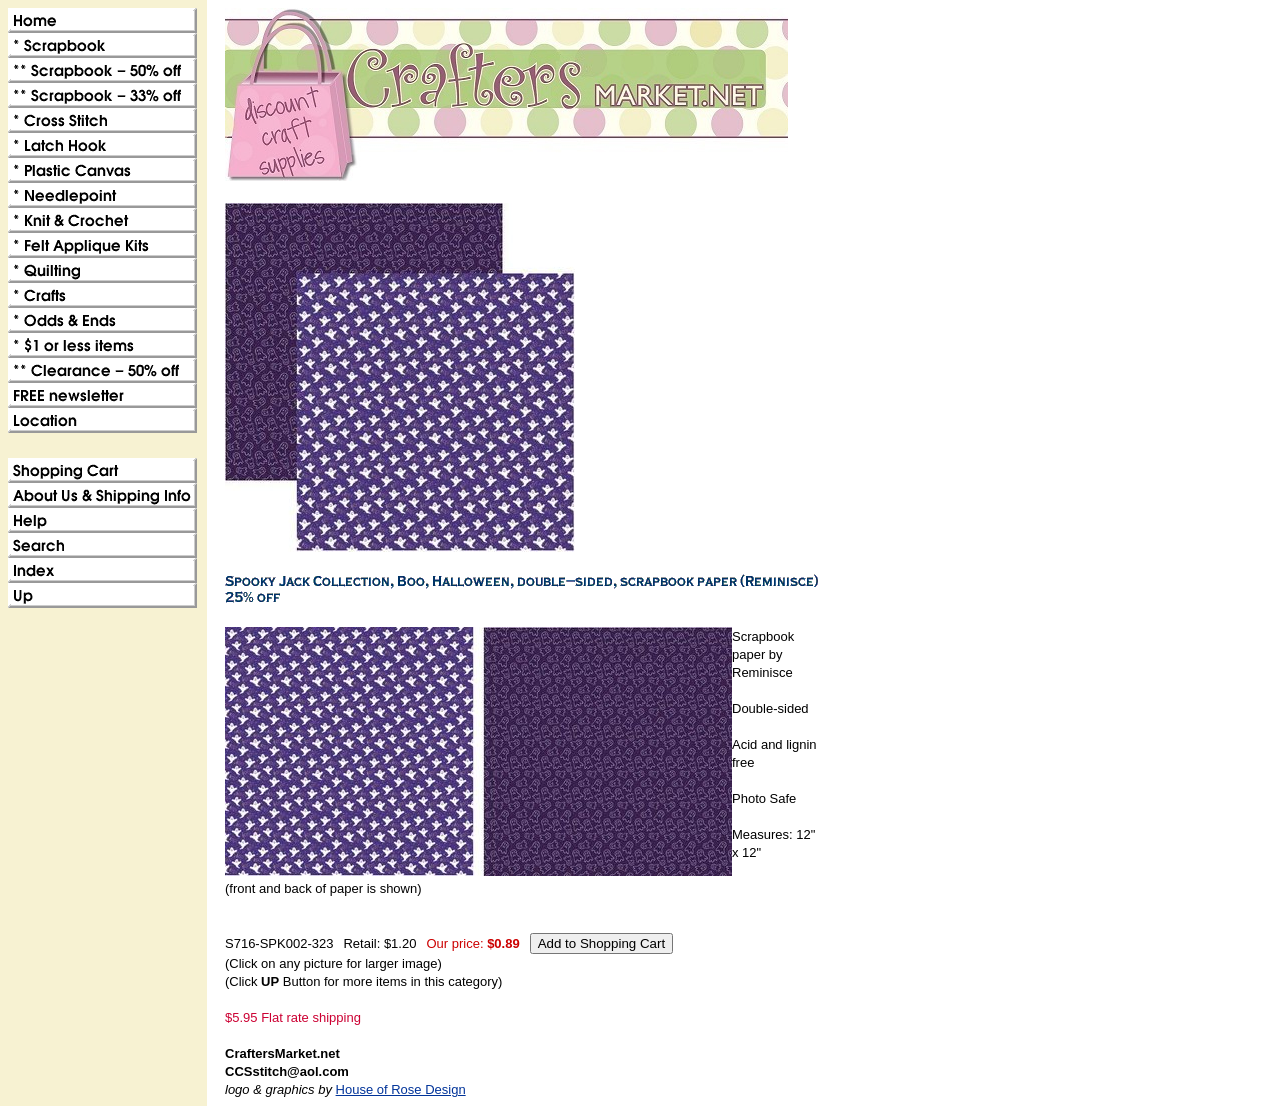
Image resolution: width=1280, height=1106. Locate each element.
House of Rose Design (401, 1089)
